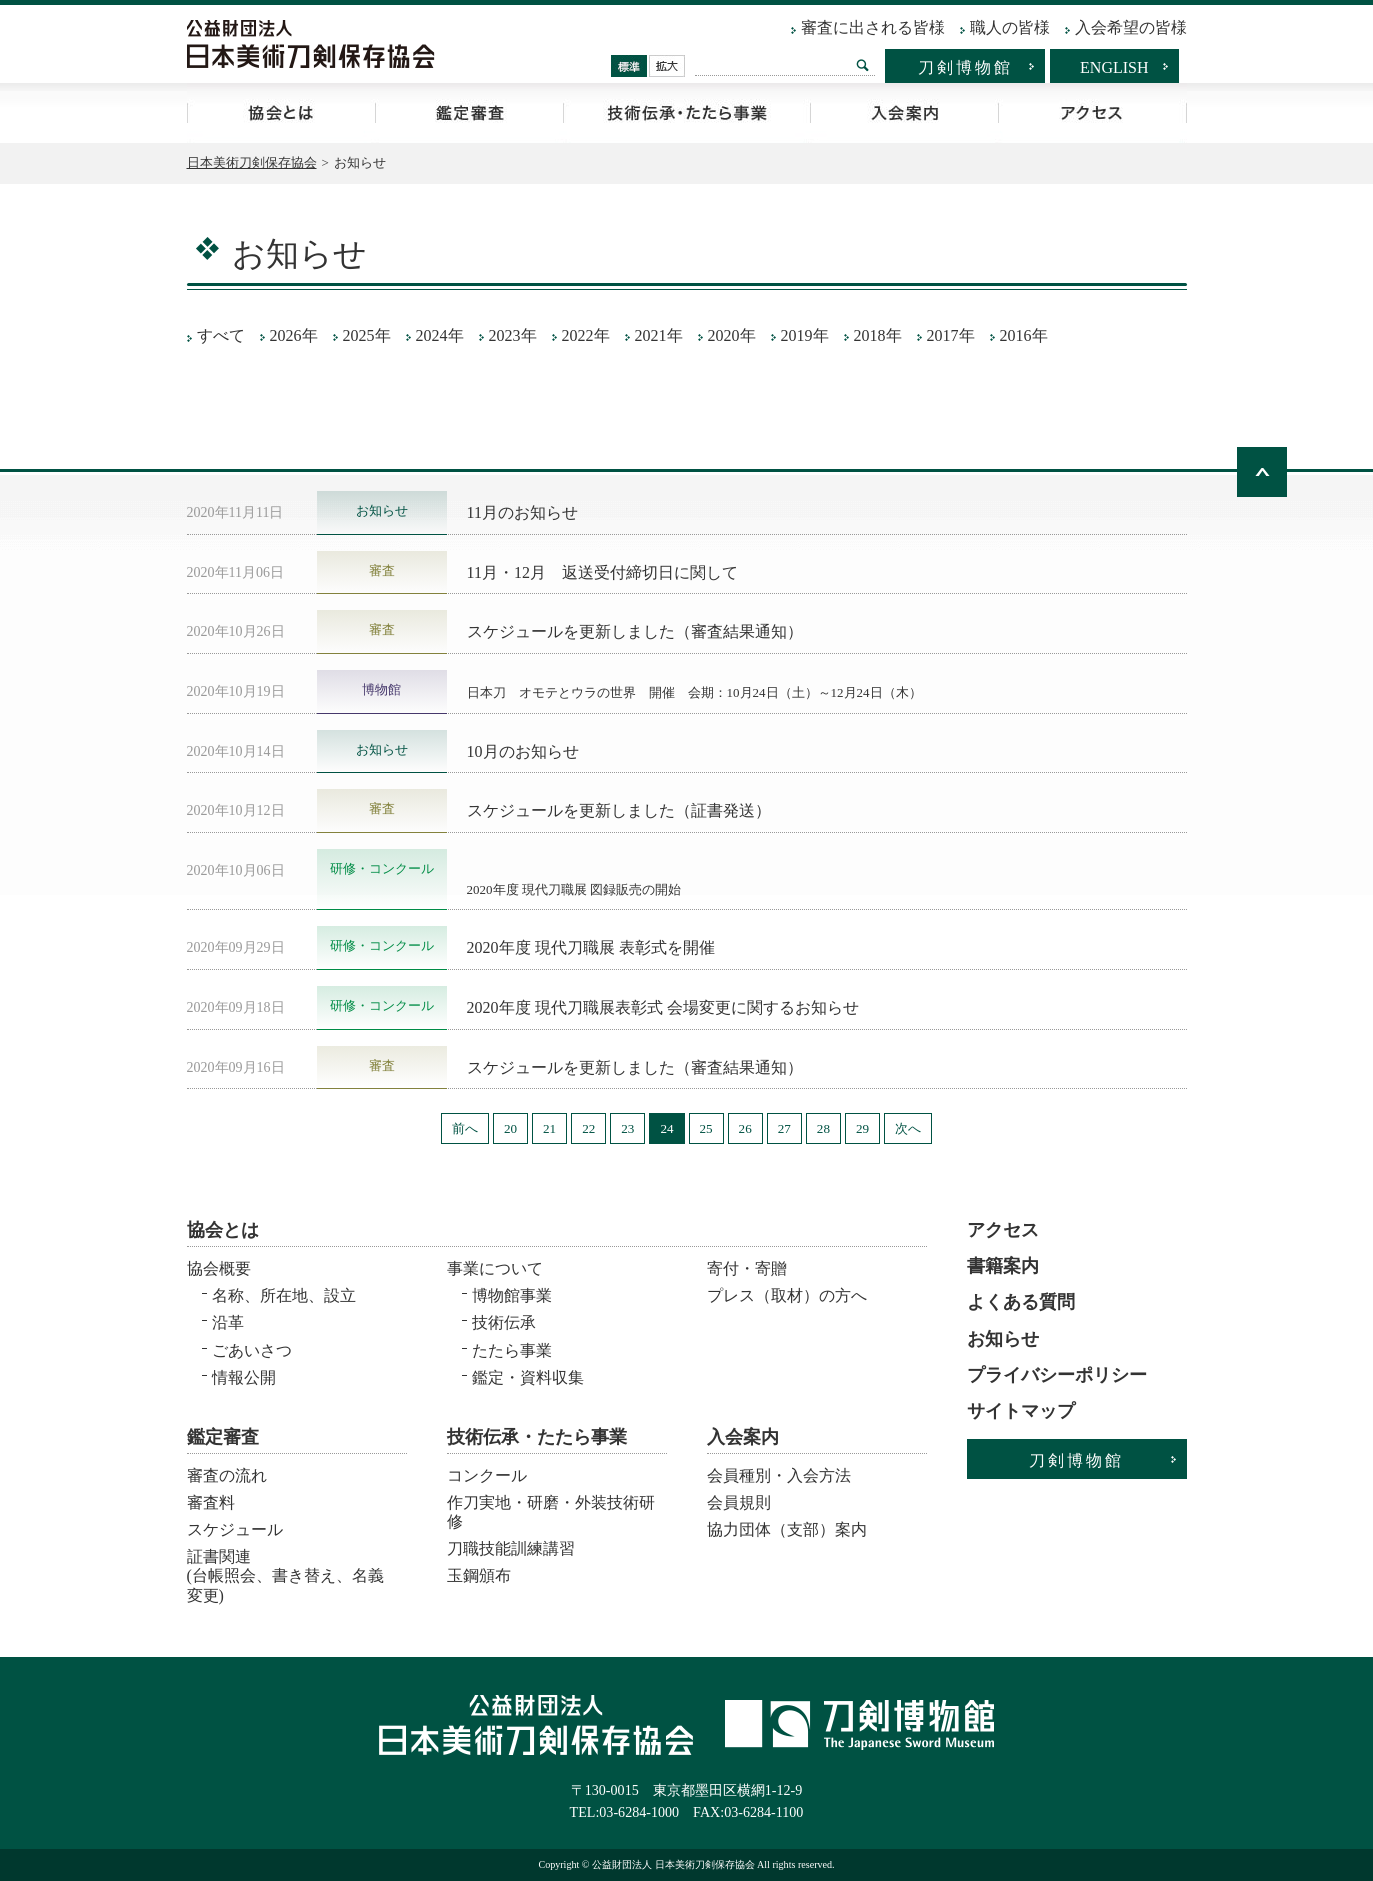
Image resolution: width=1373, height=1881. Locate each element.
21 (549, 1128)
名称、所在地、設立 (284, 1295)
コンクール (487, 1475)
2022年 (586, 335)
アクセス (1092, 113)
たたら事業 (512, 1350)
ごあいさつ (252, 1350)
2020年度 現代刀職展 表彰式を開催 (591, 947)
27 (784, 1128)
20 (510, 1128)
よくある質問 (1021, 1302)
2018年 (878, 335)
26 (745, 1128)
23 (627, 1128)
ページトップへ (1262, 472)
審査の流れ (227, 1475)
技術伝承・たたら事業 (686, 113)
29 (862, 1128)
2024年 (440, 335)
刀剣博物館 (965, 67)
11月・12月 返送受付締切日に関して (602, 572)
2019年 (805, 335)
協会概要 (219, 1268)
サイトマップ (1021, 1411)
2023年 (513, 335)
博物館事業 (512, 1295)
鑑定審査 (469, 113)
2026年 (294, 335)
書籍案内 (1003, 1266)
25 (706, 1128)
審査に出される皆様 (873, 27)
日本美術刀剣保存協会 (252, 162)
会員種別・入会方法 (779, 1475)
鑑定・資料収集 (528, 1377)
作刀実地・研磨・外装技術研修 (551, 1512)
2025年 (367, 335)
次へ (908, 1128)
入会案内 (904, 113)
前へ (465, 1128)
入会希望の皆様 (1131, 27)
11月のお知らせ (522, 512)
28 (823, 1128)
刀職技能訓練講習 (511, 1548)
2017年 (951, 335)
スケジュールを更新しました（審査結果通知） (635, 631)
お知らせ (1003, 1339)
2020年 (732, 335)
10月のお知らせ (523, 751)
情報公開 (244, 1377)
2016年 (1024, 335)
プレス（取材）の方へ (787, 1295)
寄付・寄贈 (747, 1268)
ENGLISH (1114, 67)
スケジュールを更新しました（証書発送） (619, 810)
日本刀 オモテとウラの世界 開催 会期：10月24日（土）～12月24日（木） (694, 692)
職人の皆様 (1010, 27)
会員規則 (739, 1502)
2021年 (659, 335)
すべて (221, 335)
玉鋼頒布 (479, 1575)
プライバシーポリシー (1057, 1375)
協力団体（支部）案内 (787, 1529)
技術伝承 (504, 1322)
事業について (495, 1268)
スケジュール (235, 1529)
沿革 (228, 1322)
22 (588, 1128)
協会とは (281, 113)
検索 (862, 65)
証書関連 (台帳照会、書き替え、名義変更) (285, 1569)
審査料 (211, 1502)
